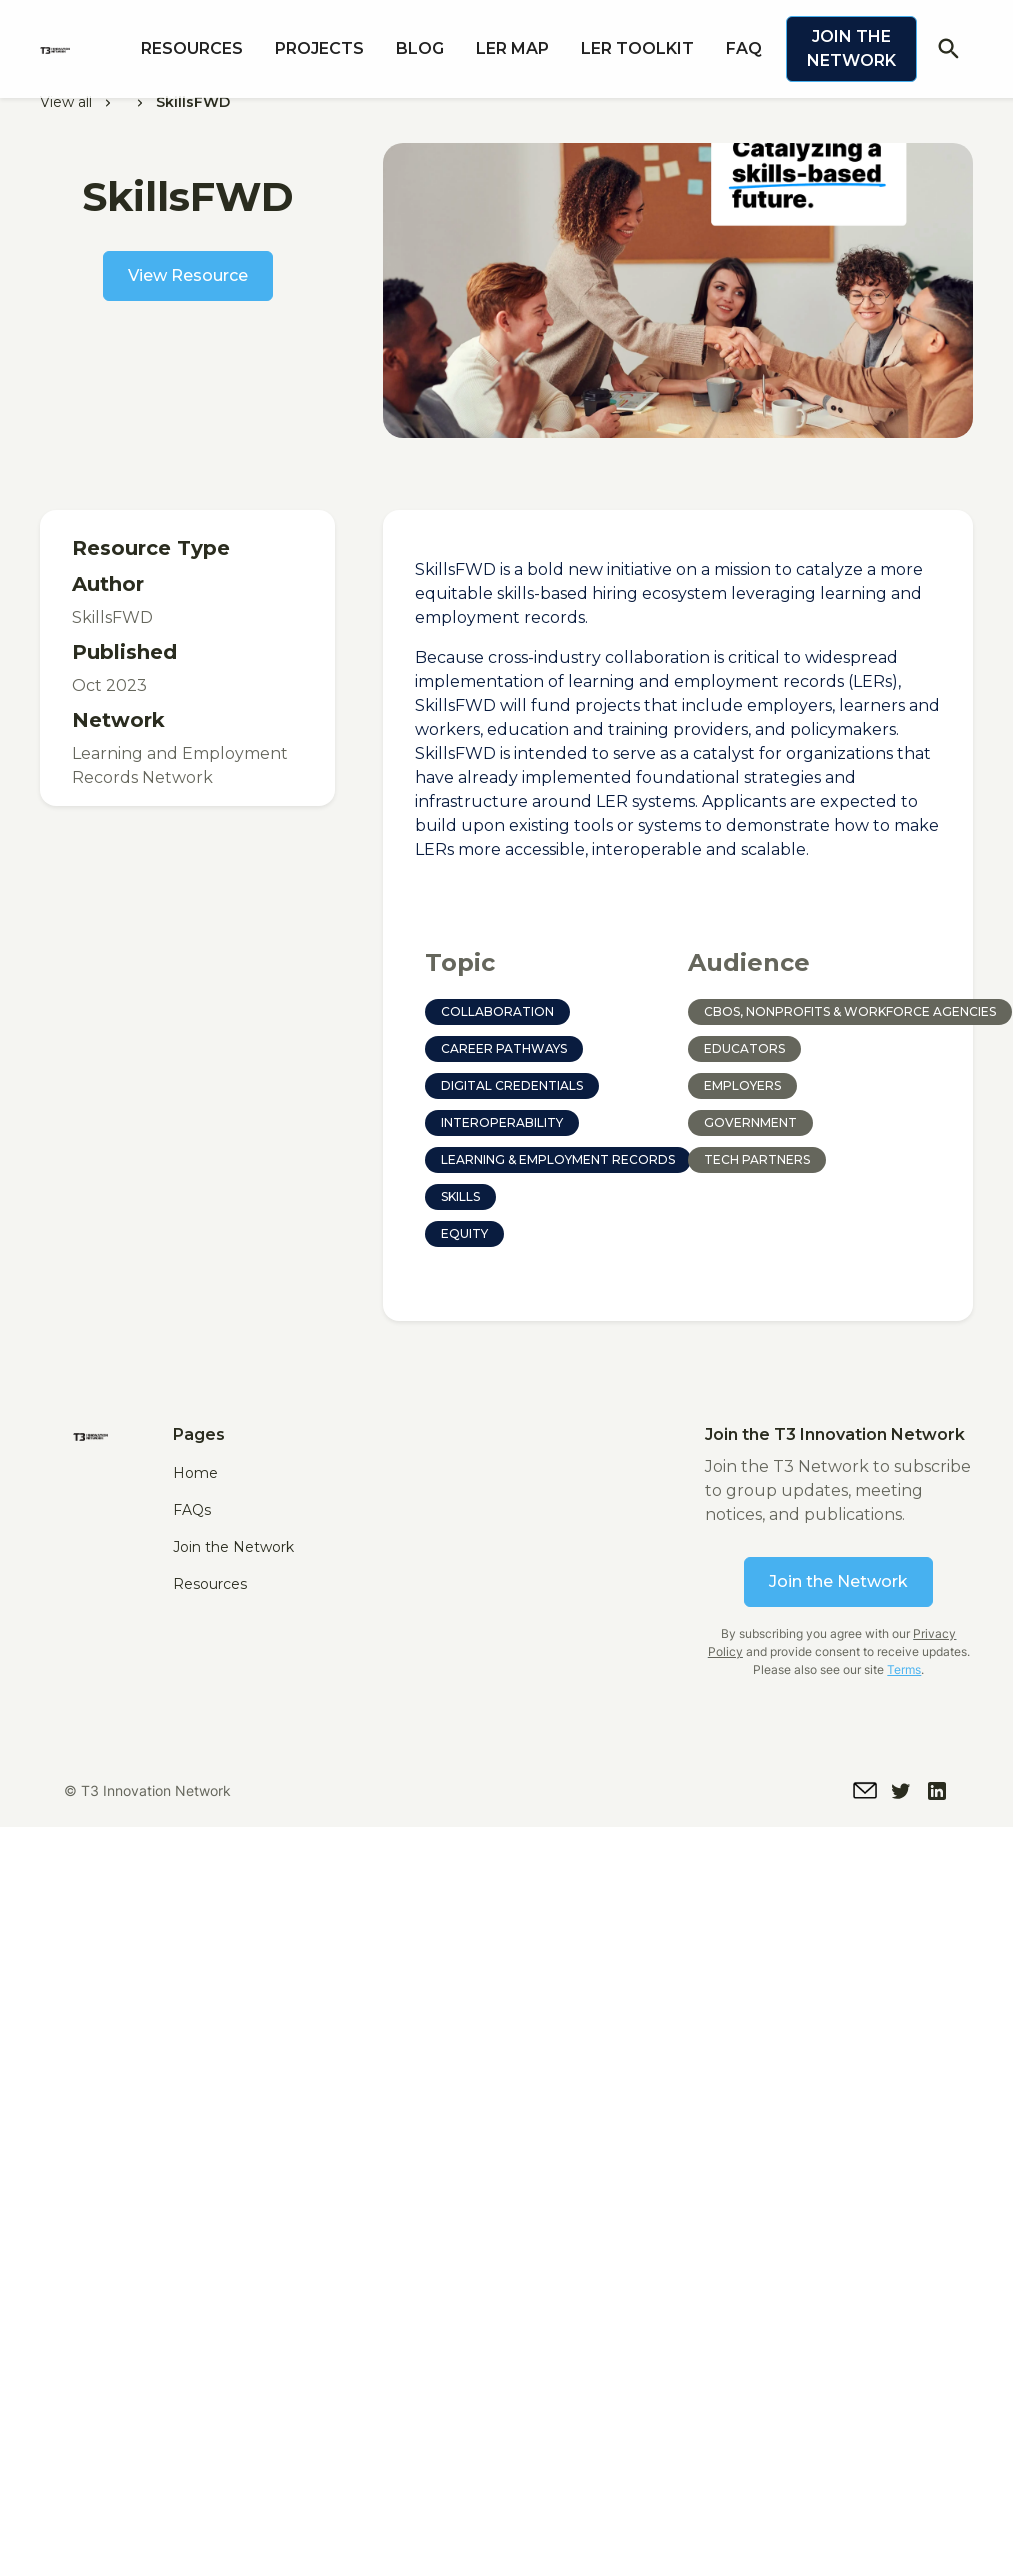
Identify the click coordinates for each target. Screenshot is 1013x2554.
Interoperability (502, 1122)
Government (750, 1122)
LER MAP (512, 48)
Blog (420, 48)
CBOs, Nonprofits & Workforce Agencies (850, 1011)
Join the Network (851, 48)
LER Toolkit (637, 48)
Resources (192, 48)
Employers (742, 1085)
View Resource (188, 275)
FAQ (744, 48)
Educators (744, 1048)
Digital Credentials (512, 1085)
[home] (82, 49)
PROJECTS (319, 48)
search (949, 49)
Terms (904, 1669)
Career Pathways (504, 1048)
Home (195, 1473)
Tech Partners (757, 1159)
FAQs (192, 1510)
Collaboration (497, 1011)
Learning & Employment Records (558, 1159)
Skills (460, 1196)
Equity (464, 1233)
